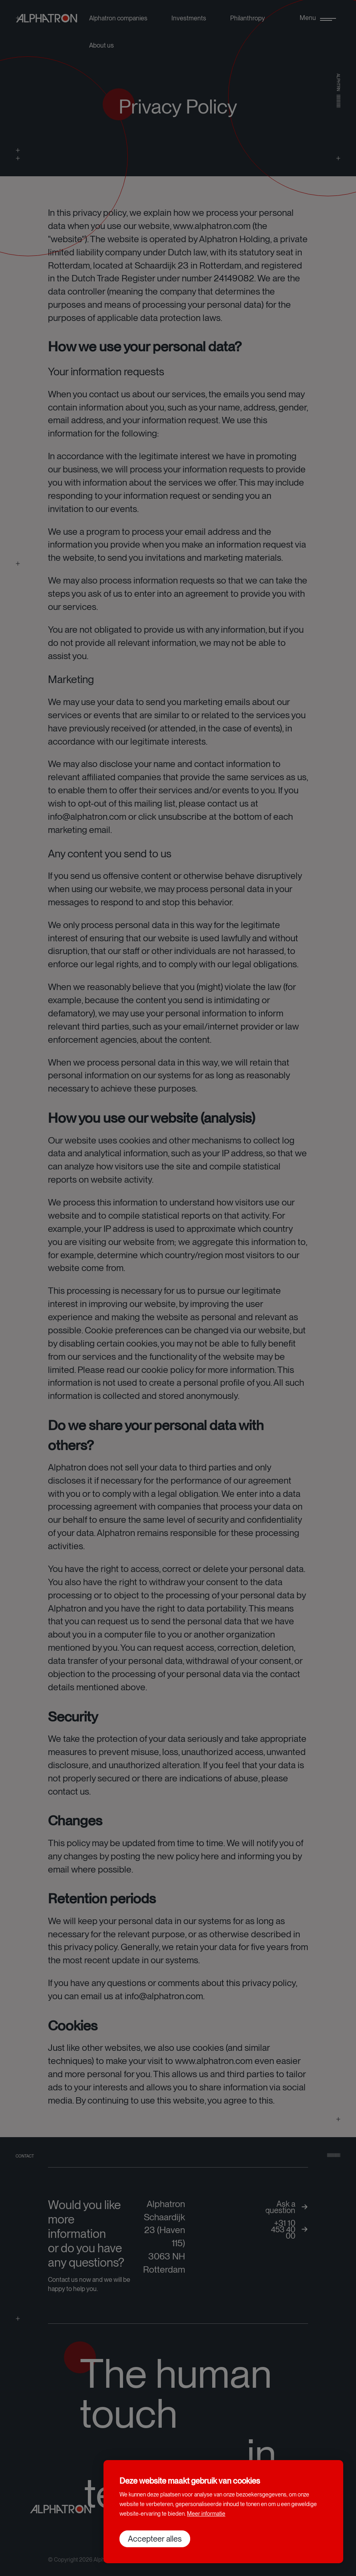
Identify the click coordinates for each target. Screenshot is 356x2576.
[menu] (318, 18)
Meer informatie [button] (206, 2513)
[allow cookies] (154, 2538)
